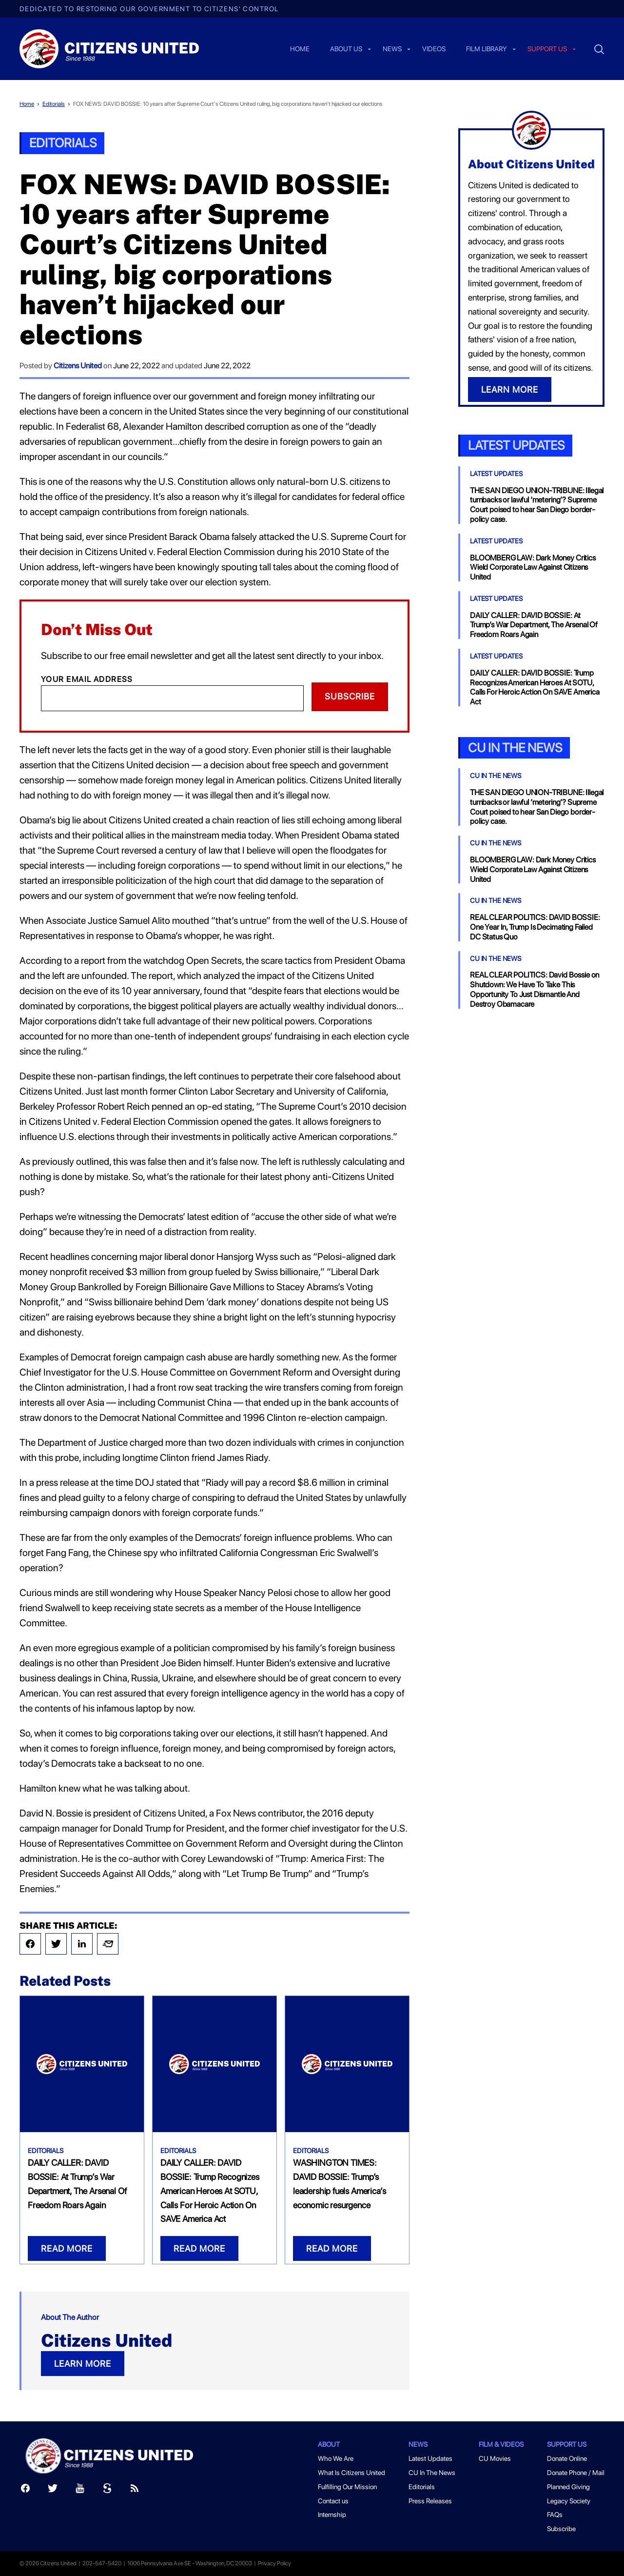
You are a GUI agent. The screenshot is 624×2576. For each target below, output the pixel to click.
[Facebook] (25, 2490)
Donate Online (567, 2458)
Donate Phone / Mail (575, 2472)
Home (300, 49)
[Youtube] (80, 2490)
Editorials (53, 103)
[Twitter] (52, 2490)
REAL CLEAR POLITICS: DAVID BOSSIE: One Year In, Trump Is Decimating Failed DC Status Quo (535, 927)
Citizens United (78, 365)
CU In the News (515, 747)
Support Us (566, 2444)
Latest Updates (516, 445)
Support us (547, 49)
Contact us (333, 2501)
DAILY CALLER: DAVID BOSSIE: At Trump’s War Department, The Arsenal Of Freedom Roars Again (534, 625)
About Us (346, 49)
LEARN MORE (82, 2363)
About (329, 2444)
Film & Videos (501, 2444)
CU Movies (495, 2458)
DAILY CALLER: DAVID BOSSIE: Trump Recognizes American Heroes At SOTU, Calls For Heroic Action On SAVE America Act (209, 2190)
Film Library (486, 49)
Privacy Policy (274, 2563)
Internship (332, 2514)
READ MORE (67, 2248)
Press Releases (430, 2501)
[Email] (172, 698)
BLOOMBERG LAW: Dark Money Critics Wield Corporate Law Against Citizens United (533, 567)
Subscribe (350, 696)
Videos (434, 49)
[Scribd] (107, 2490)
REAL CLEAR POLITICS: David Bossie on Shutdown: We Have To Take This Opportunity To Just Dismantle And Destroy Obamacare (534, 989)
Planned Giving (568, 2487)
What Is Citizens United (351, 2472)
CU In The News (495, 775)
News (392, 49)
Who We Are (335, 2458)
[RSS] (134, 2490)
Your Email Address (87, 679)
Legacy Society (568, 2501)
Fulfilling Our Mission (347, 2487)
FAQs (555, 2514)
